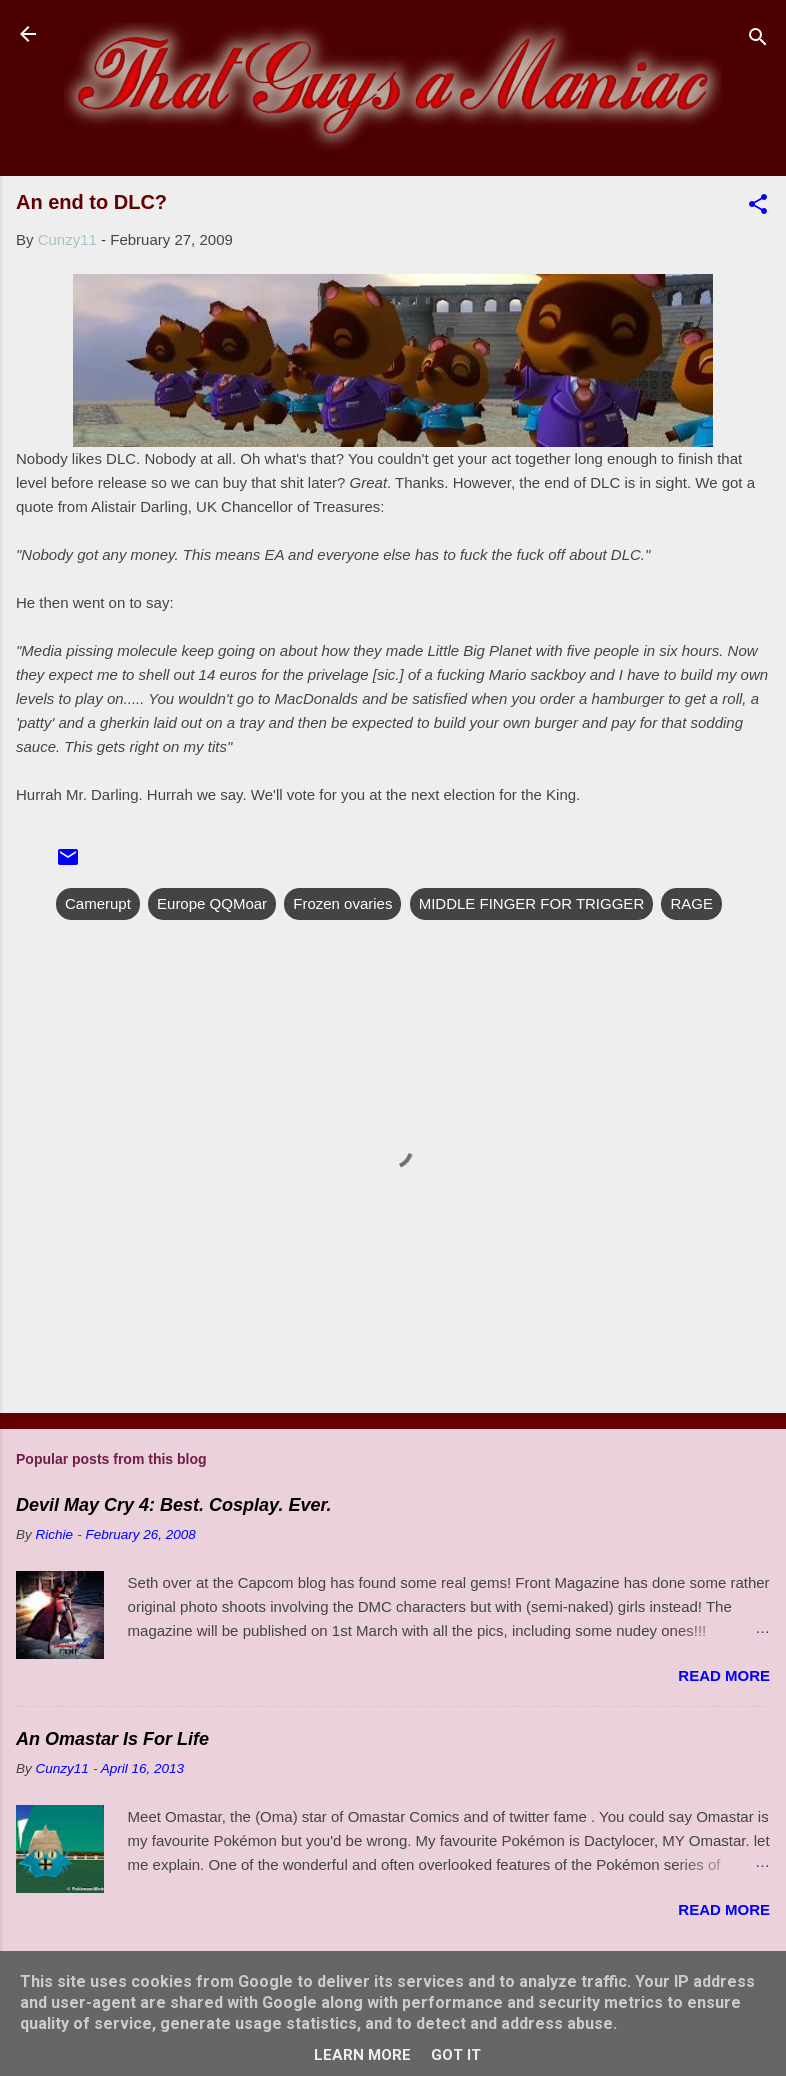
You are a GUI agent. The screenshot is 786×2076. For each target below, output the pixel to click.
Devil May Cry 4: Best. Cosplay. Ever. (173, 1505)
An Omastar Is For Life (112, 1739)
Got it (456, 2055)
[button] (758, 207)
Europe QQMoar (212, 903)
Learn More (362, 2055)
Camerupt (98, 903)
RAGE (691, 903)
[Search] (758, 40)
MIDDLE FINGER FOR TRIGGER (532, 903)
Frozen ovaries (342, 903)
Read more (724, 1675)
